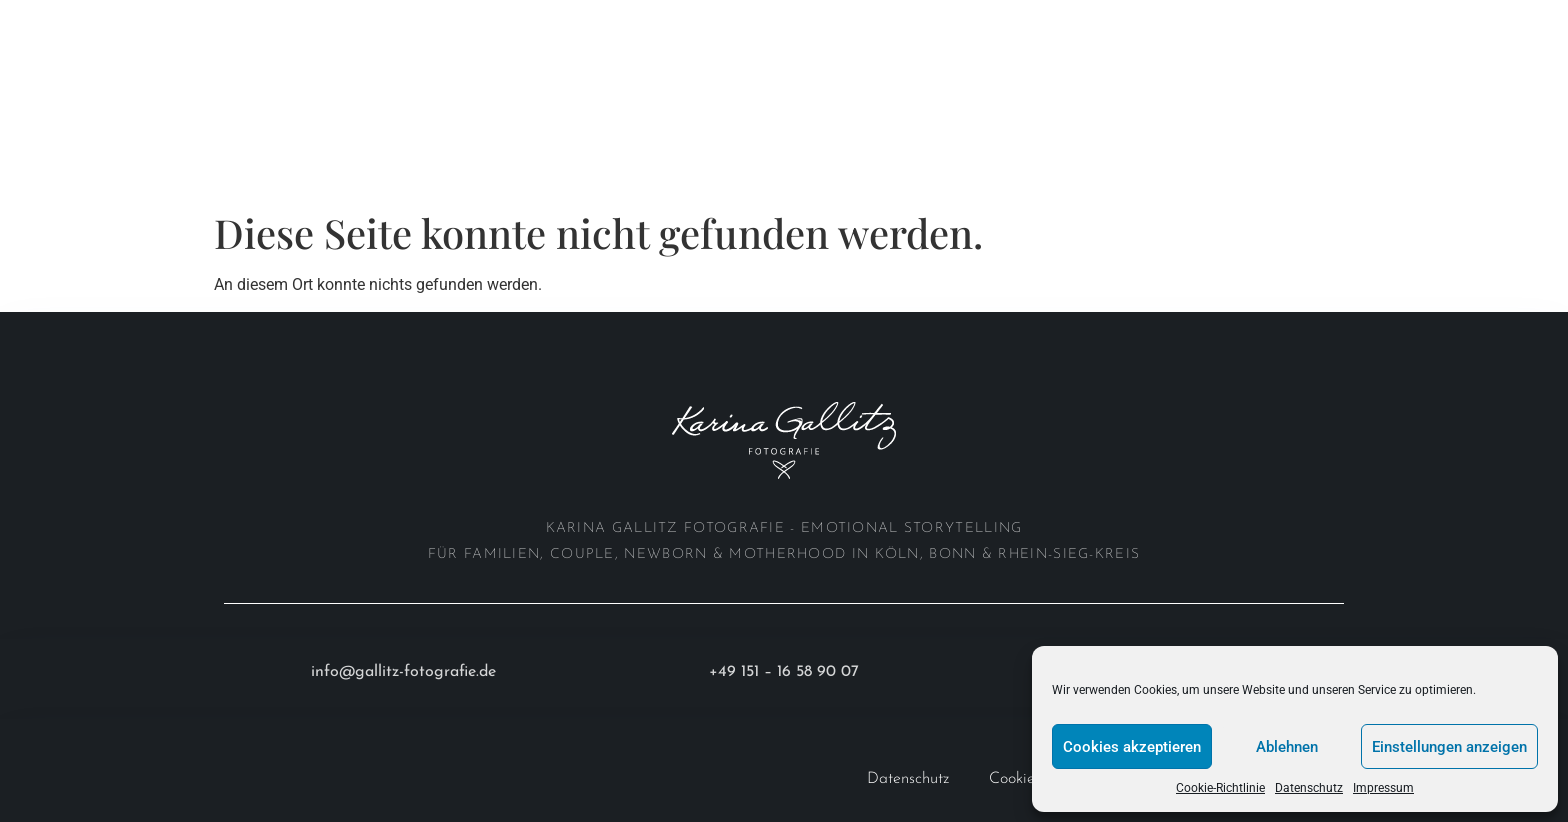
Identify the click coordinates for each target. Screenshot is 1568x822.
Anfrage (77, 69)
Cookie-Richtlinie (1220, 788)
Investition (449, 23)
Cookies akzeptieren (1132, 747)
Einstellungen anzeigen (1449, 747)
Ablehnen (1287, 747)
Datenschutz (1309, 788)
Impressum (1383, 788)
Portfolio (185, 22)
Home (65, 23)
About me (320, 23)
